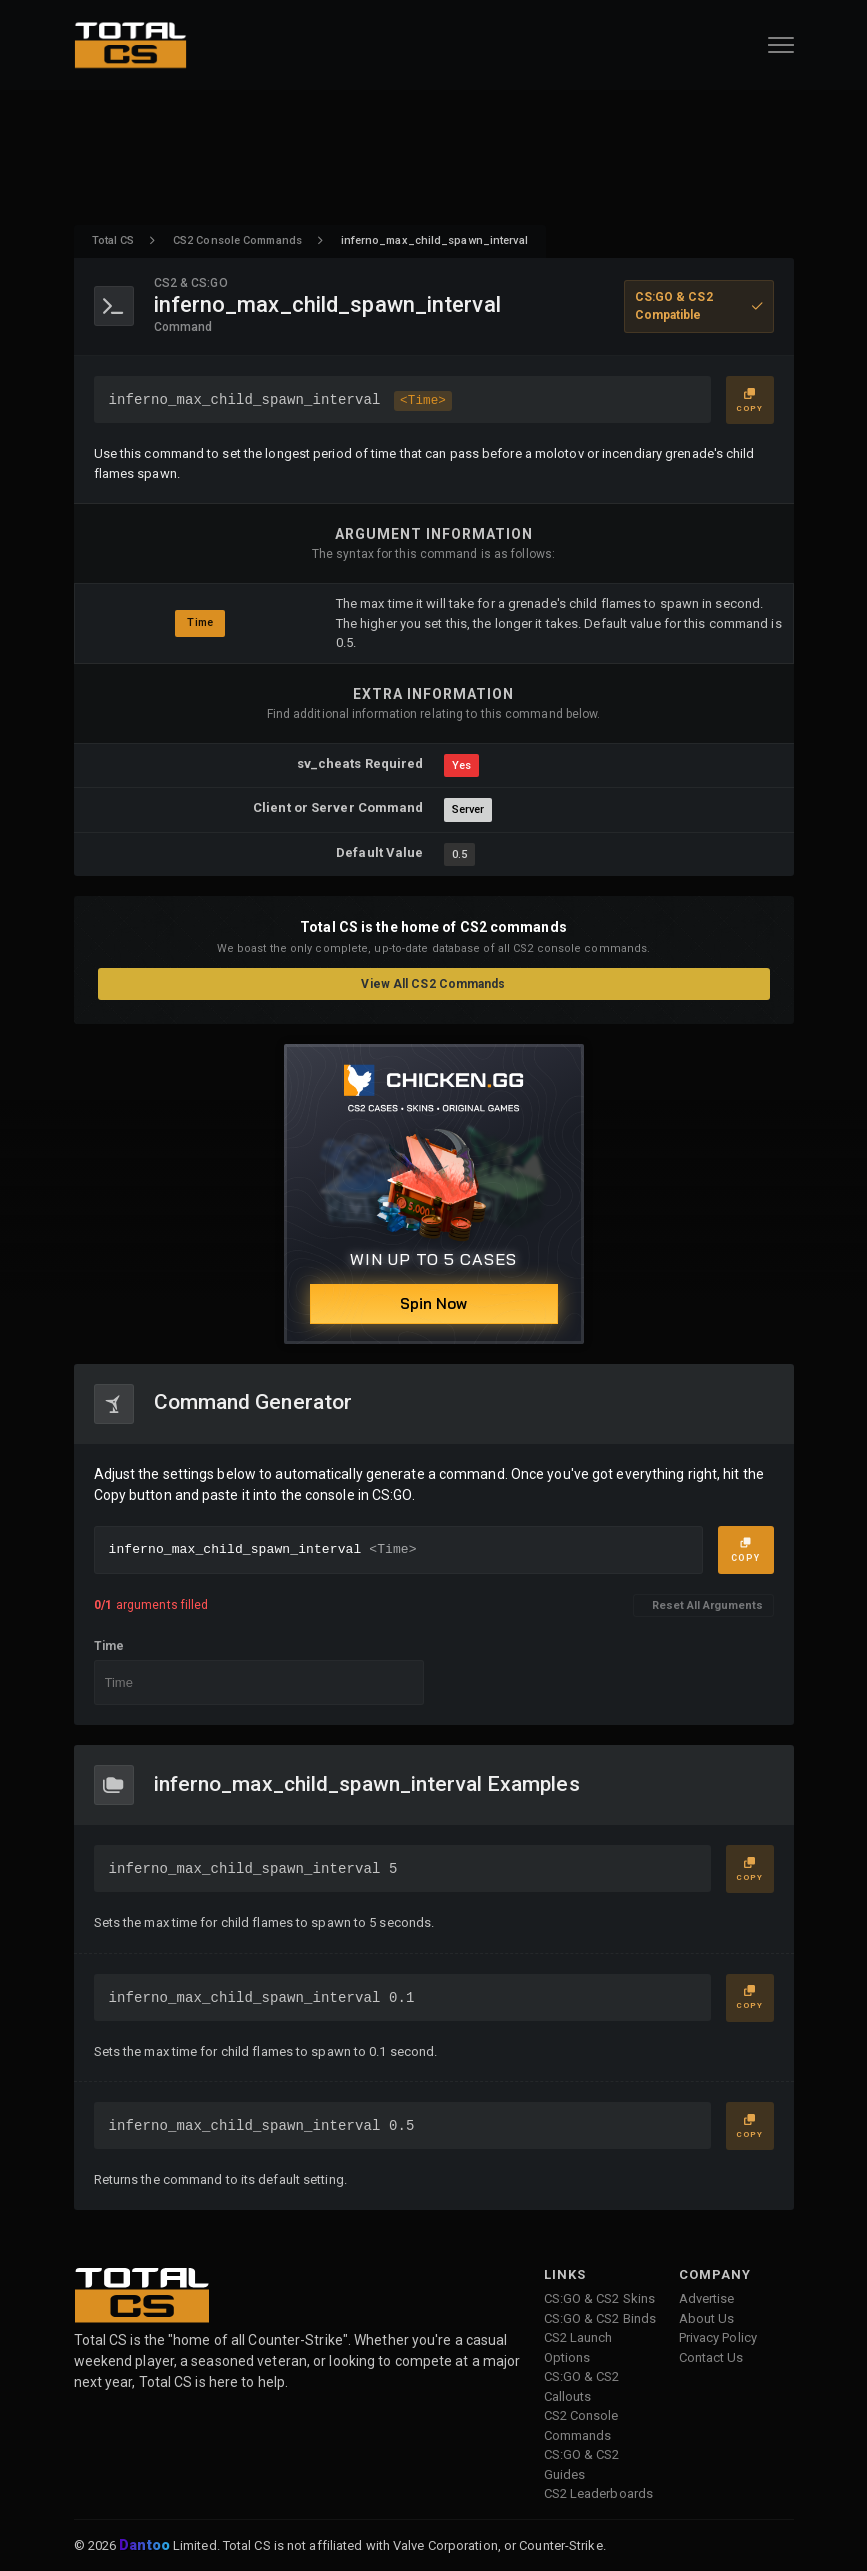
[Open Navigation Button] (781, 45)
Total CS (113, 240)
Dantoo (145, 2546)
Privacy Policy (718, 2337)
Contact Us (711, 2357)
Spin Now (433, 1303)
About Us (707, 2318)
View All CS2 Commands (433, 984)
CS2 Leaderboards (599, 2493)
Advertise (707, 2298)
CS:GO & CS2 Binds (600, 2318)
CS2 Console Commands (237, 240)
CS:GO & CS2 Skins (600, 2298)
